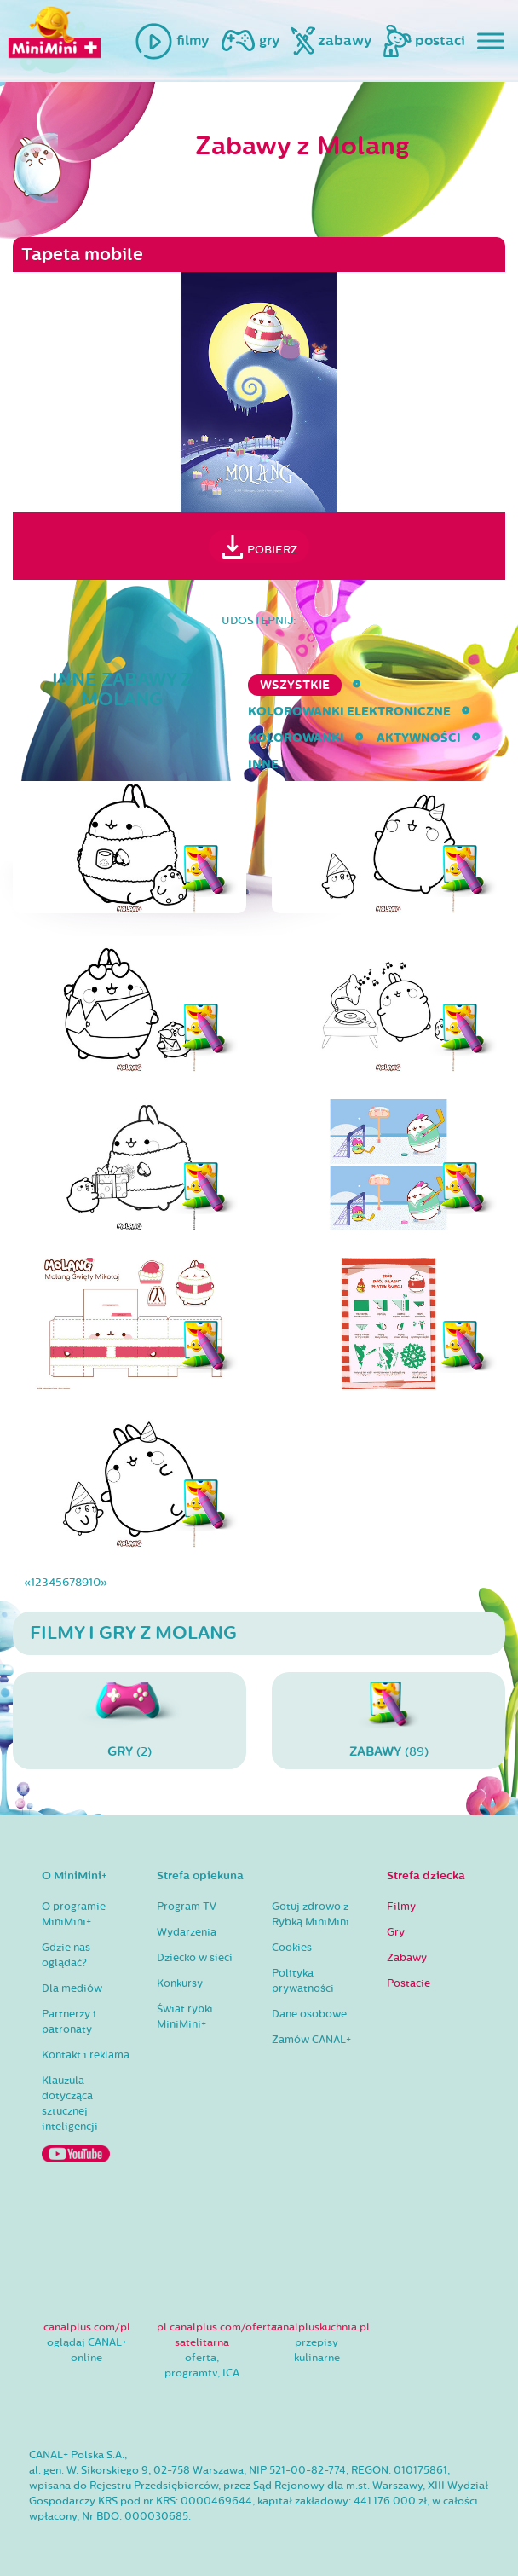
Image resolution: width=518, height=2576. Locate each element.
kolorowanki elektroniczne (349, 711)
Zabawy (407, 1958)
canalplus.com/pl (86, 2327)
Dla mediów (72, 1988)
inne (263, 764)
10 (95, 1582)
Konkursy (180, 1983)
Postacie (408, 1983)
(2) (129, 1720)
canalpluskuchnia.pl (321, 2327)
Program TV (186, 1907)
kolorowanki (296, 738)
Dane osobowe (309, 2014)
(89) (388, 1720)
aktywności (419, 738)
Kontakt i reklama (86, 2055)
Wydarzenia (186, 1932)
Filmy (401, 1907)
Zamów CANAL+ (311, 2040)
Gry (396, 1932)
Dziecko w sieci (195, 1958)
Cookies (292, 1947)
